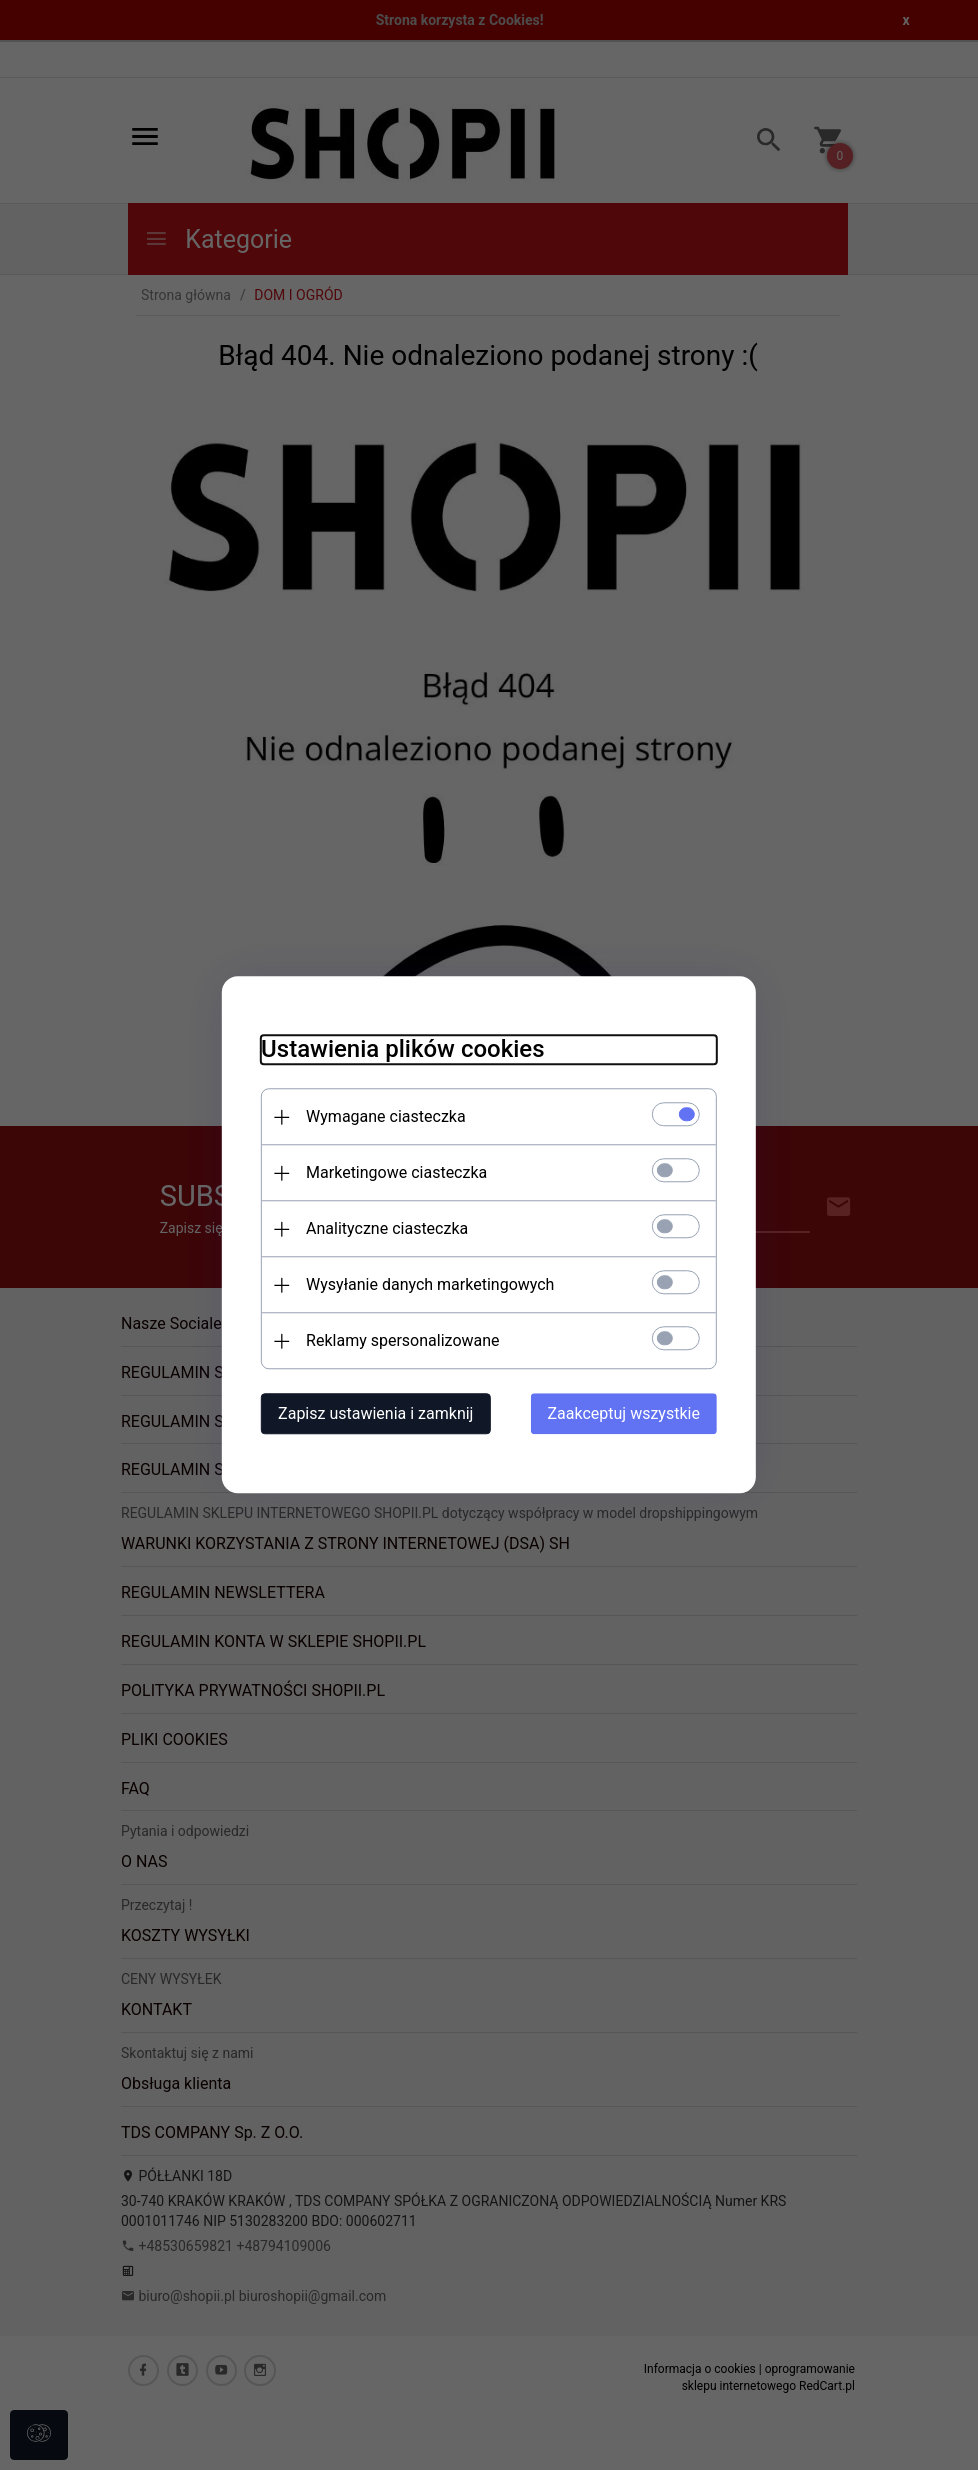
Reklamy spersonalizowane (400, 1341)
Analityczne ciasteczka (385, 1229)
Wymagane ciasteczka (384, 1117)
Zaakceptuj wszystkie (626, 1414)
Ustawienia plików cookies (400, 1050)
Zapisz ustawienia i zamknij (373, 1414)
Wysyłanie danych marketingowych (428, 1285)
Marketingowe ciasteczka (394, 1173)
